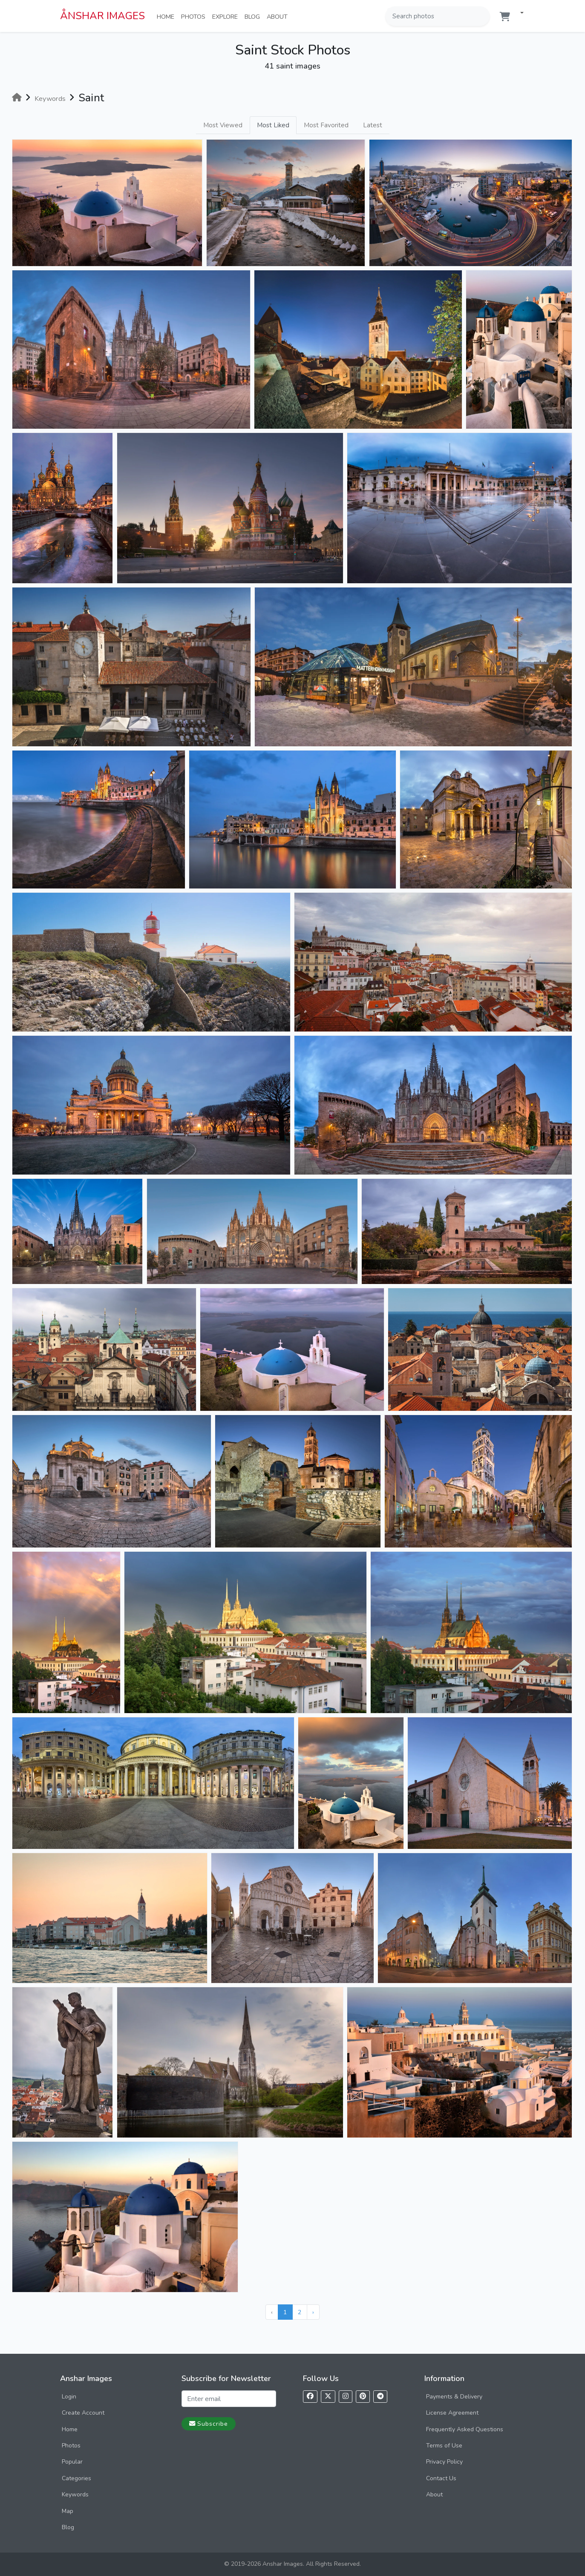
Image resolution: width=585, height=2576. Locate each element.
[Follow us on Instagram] (345, 2396)
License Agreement (452, 2413)
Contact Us (441, 2478)
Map (67, 2511)
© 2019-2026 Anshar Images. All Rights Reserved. (292, 2564)
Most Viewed (222, 125)
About (279, 16)
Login (69, 2397)
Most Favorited (326, 125)
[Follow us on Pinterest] (363, 2396)
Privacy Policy (444, 2462)
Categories (76, 2478)
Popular (72, 2462)
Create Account (83, 2413)
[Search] (482, 16)
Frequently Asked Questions (464, 2429)
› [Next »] (313, 2312)
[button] (518, 13)
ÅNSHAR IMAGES (102, 16)
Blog (254, 16)
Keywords (75, 2494)
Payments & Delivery (454, 2397)
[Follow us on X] (328, 2396)
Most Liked (273, 125)
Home (167, 16)
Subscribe (208, 2423)
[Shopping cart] (505, 17)
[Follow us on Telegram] (380, 2396)
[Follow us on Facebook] (310, 2396)
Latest (372, 125)
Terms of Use (444, 2445)
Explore (226, 16)
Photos (195, 16)
